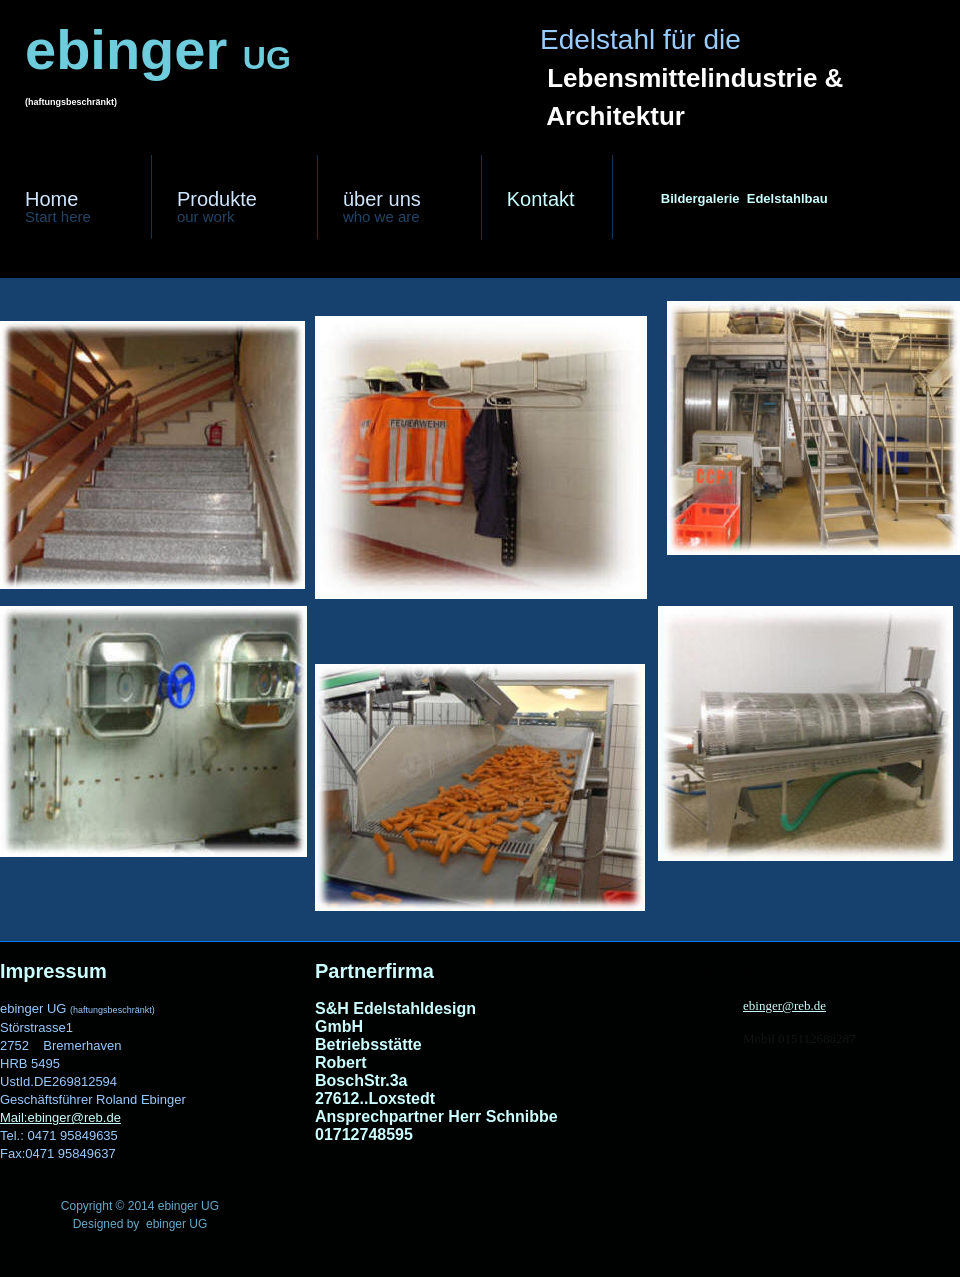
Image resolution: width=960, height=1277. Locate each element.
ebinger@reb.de (784, 1005)
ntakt (541, 199)
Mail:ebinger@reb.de (60, 1117)
